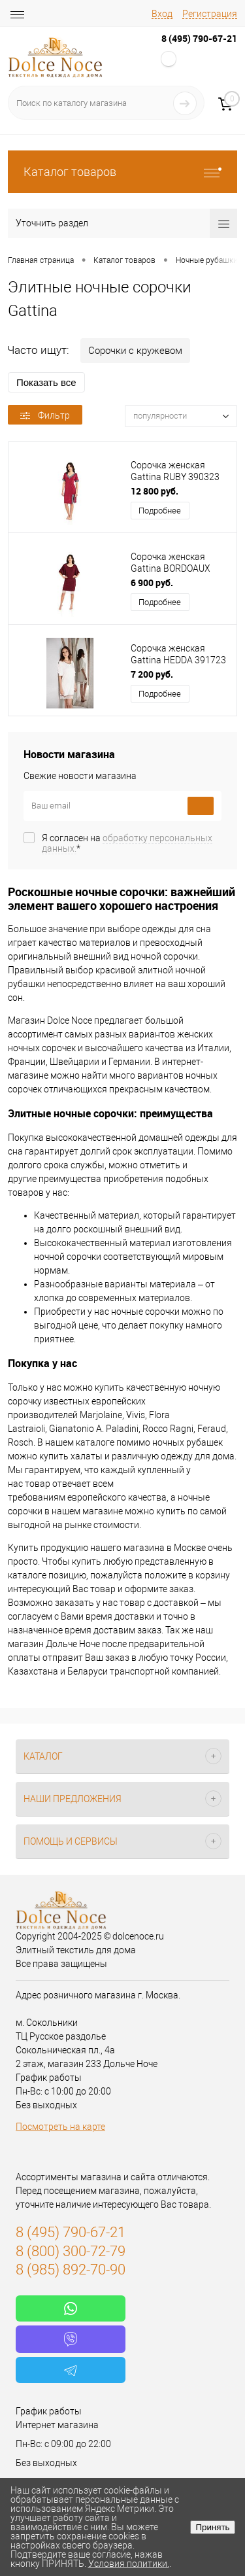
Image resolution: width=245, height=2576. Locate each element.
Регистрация (209, 14)
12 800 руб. (154, 491)
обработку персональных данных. (127, 843)
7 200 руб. (152, 674)
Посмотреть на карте (60, 2126)
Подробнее (160, 510)
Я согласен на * (127, 843)
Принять (212, 2527)
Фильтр (45, 415)
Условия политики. (128, 2563)
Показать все (46, 382)
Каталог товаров (122, 171)
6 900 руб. (152, 582)
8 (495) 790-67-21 (199, 38)
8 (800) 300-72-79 (70, 2251)
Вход (162, 14)
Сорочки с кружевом (135, 351)
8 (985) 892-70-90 (70, 2269)
